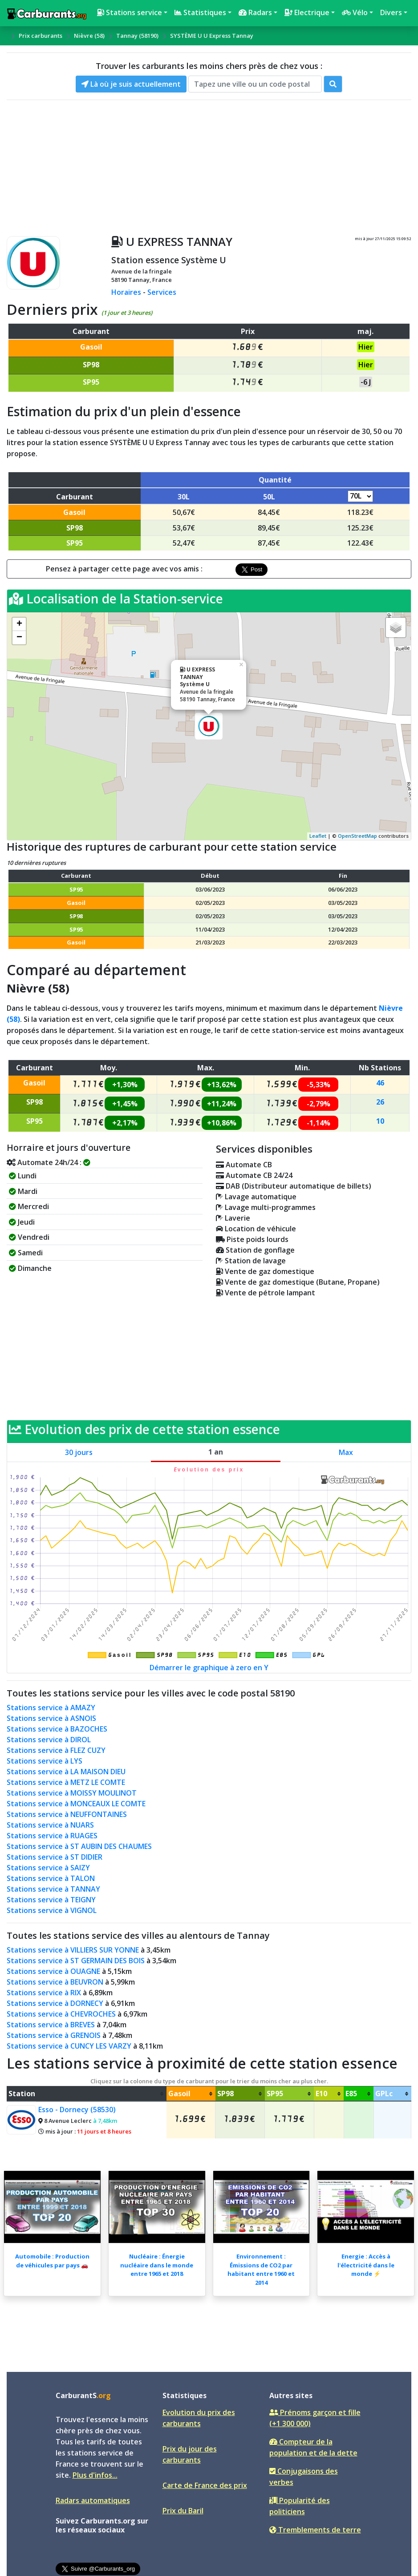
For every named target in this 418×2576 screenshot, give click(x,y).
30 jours (79, 1452)
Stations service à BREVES (51, 2024)
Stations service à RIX (44, 1992)
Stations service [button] (129, 12)
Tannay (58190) (137, 36)
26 (380, 1102)
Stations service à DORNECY (55, 2003)
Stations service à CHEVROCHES (61, 2014)
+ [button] (19, 624)
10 (380, 1121)
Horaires (126, 292)
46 (380, 1083)
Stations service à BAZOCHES (57, 1729)
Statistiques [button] (200, 12)
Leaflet (317, 835)
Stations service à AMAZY (51, 1707)
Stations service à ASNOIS (51, 1718)
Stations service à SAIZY (48, 1868)
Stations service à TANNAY (53, 1889)
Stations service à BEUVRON (55, 1982)
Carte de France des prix (204, 2485)
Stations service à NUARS (50, 1825)
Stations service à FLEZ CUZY (56, 1750)
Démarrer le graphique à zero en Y (209, 1667)
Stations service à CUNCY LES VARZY (69, 2046)
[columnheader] (86, 2094)
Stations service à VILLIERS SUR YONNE (73, 1950)
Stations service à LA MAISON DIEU (66, 1771)
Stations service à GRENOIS (54, 2035)
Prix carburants (40, 36)
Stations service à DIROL (49, 1739)
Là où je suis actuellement (131, 84)
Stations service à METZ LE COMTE (66, 1782)
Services (161, 292)
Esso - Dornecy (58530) (77, 2109)
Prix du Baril (182, 2511)
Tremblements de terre (315, 2530)
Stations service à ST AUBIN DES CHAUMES (79, 1846)
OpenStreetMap (357, 835)
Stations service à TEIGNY (51, 1900)
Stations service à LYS (44, 1761)
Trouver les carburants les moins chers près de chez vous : (209, 65)
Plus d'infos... (95, 2475)
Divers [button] (391, 12)
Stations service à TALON (51, 1878)
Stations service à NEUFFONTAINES (67, 1814)
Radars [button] (255, 12)
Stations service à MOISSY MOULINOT (72, 1793)
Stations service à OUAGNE (53, 1971)
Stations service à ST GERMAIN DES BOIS (76, 1960)
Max (346, 1452)
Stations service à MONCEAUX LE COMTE (76, 1803)
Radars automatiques (93, 2500)
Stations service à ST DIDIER (54, 1857)
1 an (215, 1452)
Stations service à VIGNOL (52, 1910)
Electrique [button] (306, 12)
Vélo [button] (355, 12)
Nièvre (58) (89, 36)
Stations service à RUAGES (52, 1836)
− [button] (19, 637)
